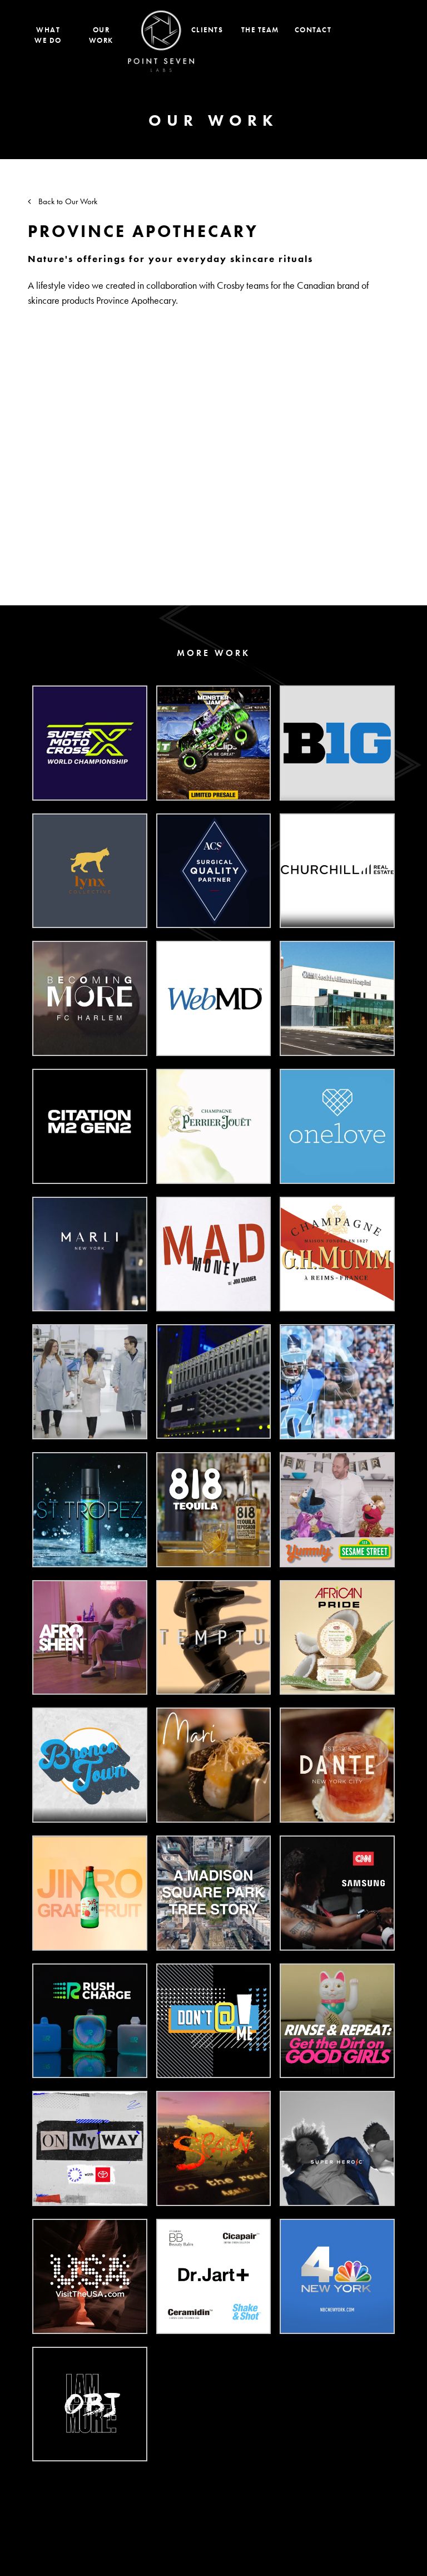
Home (161, 41)
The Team (260, 29)
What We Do (48, 35)
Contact (313, 29)
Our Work (101, 35)
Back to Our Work (62, 201)
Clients (207, 29)
